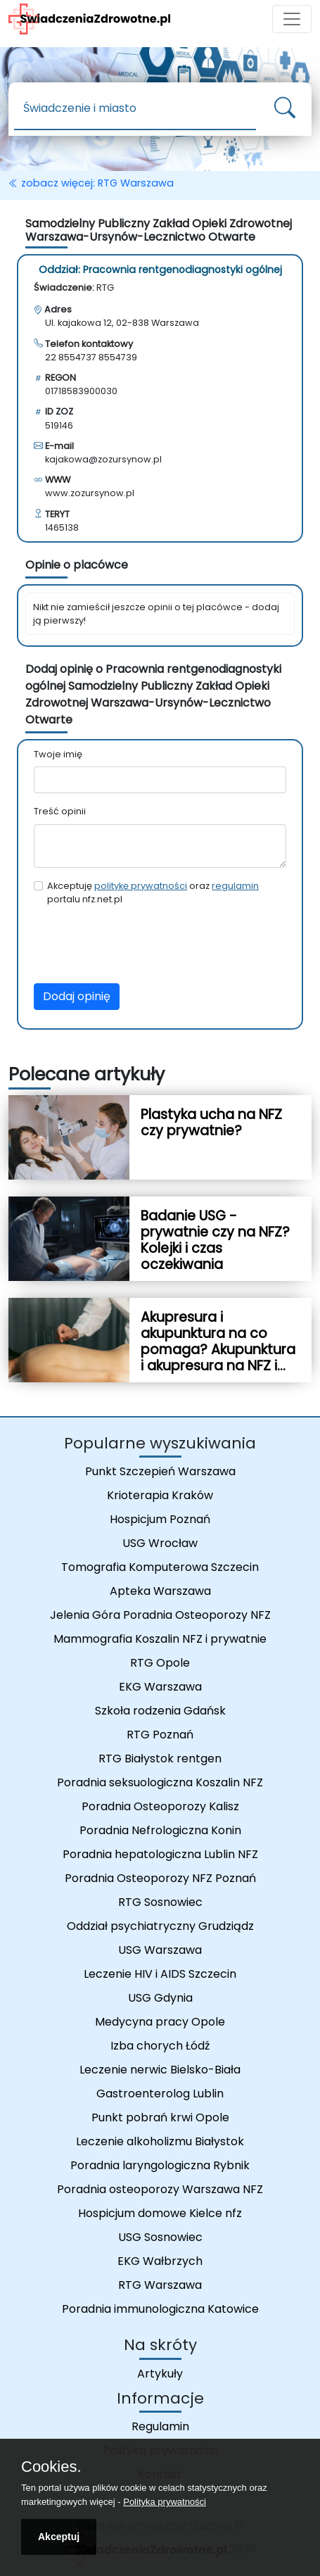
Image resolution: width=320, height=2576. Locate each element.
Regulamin (160, 2426)
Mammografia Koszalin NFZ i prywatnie (160, 1639)
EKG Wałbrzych (160, 2261)
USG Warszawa (160, 1950)
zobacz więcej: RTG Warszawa (91, 183)
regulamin (235, 886)
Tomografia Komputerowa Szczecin (160, 1567)
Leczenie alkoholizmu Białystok (160, 2141)
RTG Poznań (160, 1734)
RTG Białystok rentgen (160, 1758)
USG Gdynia (160, 1998)
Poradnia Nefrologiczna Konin (160, 1830)
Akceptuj (58, 2536)
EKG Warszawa (160, 1687)
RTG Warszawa (160, 2285)
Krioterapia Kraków (160, 1495)
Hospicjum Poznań (160, 1519)
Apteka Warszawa (160, 1591)
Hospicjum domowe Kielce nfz (160, 2213)
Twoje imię (58, 754)
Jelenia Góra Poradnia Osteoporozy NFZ (160, 1615)
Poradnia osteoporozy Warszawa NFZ (160, 2189)
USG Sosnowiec (160, 2237)
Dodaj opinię (76, 996)
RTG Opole (160, 1663)
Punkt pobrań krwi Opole (160, 2117)
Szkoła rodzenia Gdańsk (160, 1711)
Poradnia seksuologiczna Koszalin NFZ (160, 1782)
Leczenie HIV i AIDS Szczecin (160, 1974)
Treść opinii (60, 811)
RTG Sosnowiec (160, 1902)
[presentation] (141, 944)
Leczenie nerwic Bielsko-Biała (160, 2070)
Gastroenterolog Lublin (160, 2093)
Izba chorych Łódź (160, 2046)
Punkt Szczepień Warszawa (160, 1471)
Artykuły (160, 2374)
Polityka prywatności (164, 2501)
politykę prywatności (140, 886)
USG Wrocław (160, 1543)
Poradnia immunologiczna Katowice (160, 2309)
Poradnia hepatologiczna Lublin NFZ (160, 1854)
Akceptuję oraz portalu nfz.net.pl (153, 892)
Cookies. (51, 2467)
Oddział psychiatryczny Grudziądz (160, 1926)
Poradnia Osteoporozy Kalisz (160, 1806)
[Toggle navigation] (292, 19)
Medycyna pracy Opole (160, 2022)
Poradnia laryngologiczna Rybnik (160, 2165)
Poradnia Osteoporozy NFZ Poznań (160, 1878)
